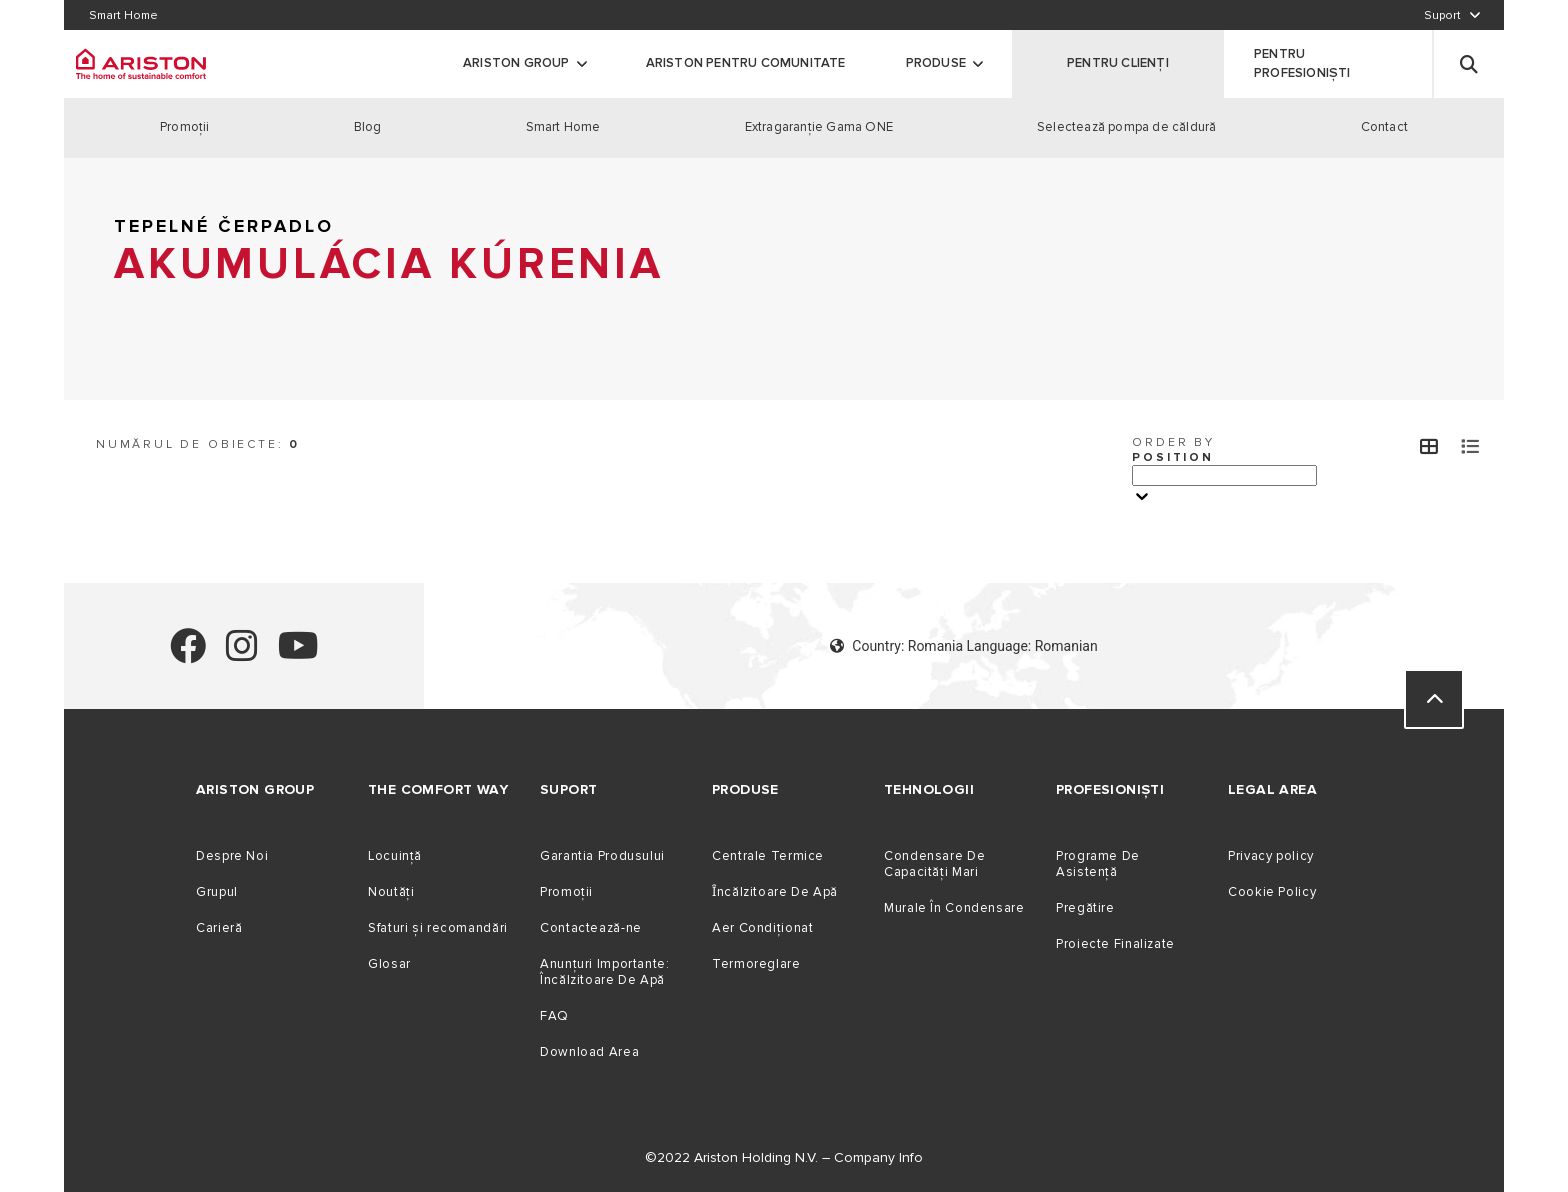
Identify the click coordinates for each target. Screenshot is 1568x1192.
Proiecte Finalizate (1115, 944)
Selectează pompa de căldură (1126, 127)
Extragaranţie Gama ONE (819, 127)
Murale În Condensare (954, 908)
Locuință (395, 856)
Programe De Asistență (1098, 864)
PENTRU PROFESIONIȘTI (1302, 64)
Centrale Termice (768, 856)
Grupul (217, 892)
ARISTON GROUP (516, 63)
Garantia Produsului (602, 856)
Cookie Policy (1272, 892)
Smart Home (563, 127)
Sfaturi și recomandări (438, 928)
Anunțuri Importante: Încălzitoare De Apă (605, 972)
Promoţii (185, 127)
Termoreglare (756, 964)
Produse (936, 63)
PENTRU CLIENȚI (1118, 63)
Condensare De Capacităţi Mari (934, 864)
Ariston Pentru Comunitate (746, 63)
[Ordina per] (1224, 475)
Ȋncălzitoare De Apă (775, 892)
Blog (368, 127)
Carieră (219, 928)
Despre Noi (232, 856)
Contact (1384, 127)
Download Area (589, 1052)
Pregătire (1085, 908)
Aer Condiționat (762, 928)
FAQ (554, 1016)
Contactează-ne (591, 928)
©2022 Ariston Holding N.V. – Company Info (784, 1157)
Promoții (566, 892)
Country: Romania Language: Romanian (963, 646)
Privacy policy (1271, 856)
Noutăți (391, 892)
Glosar (389, 964)
